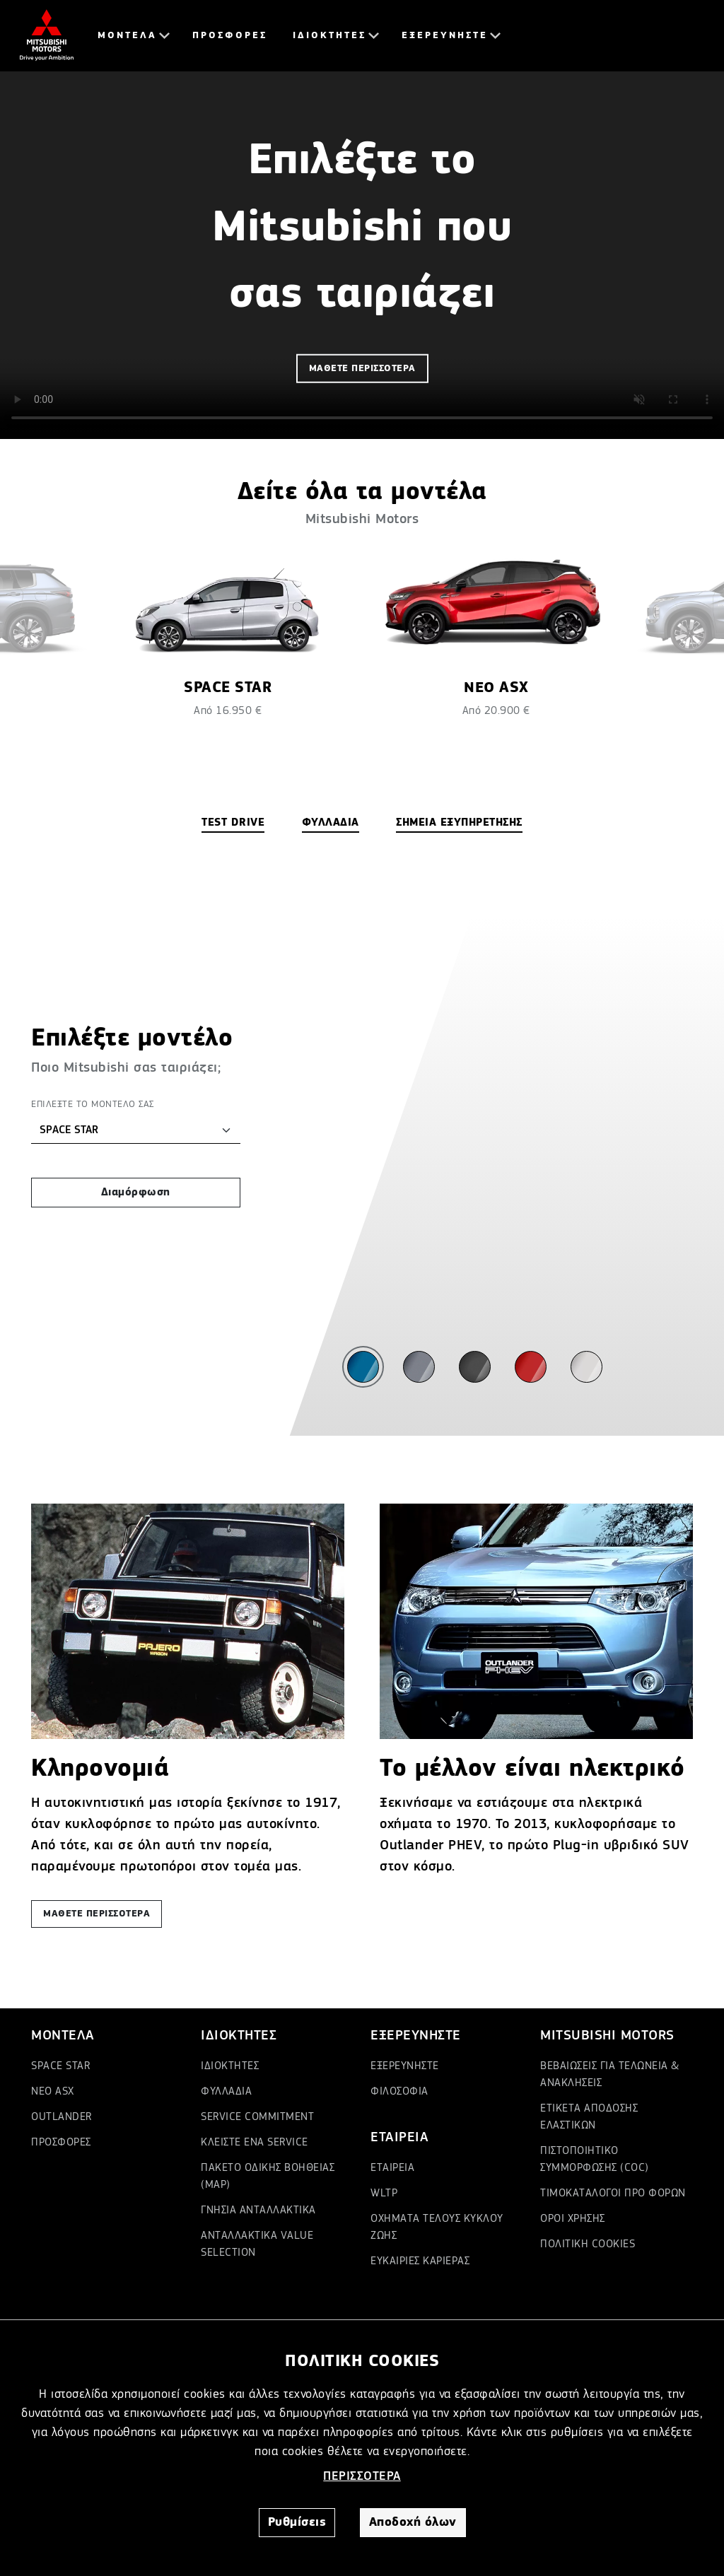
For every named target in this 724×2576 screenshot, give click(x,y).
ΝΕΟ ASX (52, 2091)
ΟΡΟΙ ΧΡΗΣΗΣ (572, 2219)
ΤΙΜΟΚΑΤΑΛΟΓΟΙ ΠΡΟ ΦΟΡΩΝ (613, 2193)
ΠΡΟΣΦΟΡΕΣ (229, 35)
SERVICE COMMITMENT (257, 2117)
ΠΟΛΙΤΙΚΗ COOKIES (587, 2244)
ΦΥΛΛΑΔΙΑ (330, 823)
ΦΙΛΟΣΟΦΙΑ (399, 2091)
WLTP (383, 2193)
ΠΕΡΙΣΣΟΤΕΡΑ (362, 2476)
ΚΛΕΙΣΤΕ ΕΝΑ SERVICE (254, 2142)
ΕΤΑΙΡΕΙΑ (392, 2168)
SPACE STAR (60, 2066)
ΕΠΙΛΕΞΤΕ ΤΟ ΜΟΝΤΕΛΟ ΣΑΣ (92, 1104)
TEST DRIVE (233, 823)
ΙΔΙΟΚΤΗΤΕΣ (329, 35)
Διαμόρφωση (135, 1192)
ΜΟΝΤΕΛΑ (127, 35)
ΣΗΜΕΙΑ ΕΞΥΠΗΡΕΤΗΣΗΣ (459, 823)
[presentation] (56, 698)
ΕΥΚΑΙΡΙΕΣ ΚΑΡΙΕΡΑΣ (419, 2261)
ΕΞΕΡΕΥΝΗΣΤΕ (445, 35)
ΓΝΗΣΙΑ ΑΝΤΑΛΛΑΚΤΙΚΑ (258, 2210)
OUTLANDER (61, 2117)
